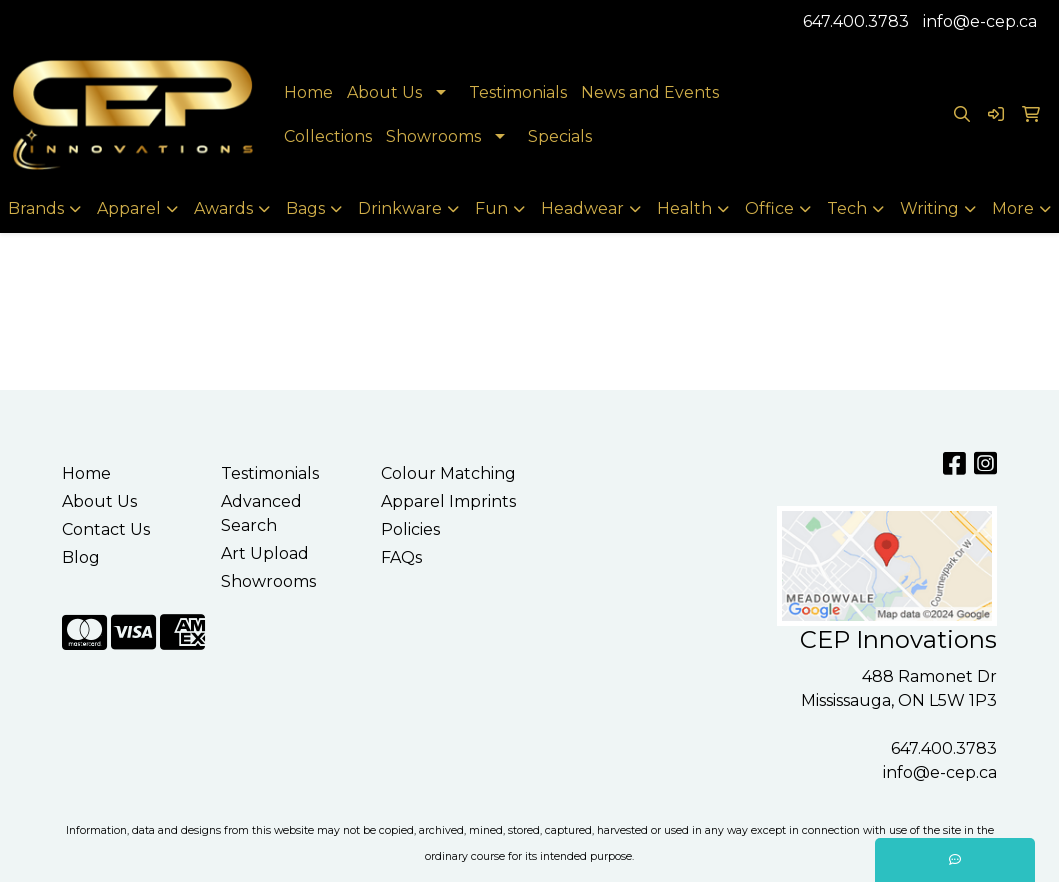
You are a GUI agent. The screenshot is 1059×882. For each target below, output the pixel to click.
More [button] (1013, 208)
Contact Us (106, 529)
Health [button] (684, 208)
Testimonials (518, 92)
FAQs (401, 557)
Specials (560, 136)
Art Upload (265, 553)
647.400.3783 (856, 21)
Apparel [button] (129, 208)
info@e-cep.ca (980, 21)
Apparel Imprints (448, 501)
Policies (410, 529)
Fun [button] (491, 208)
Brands (36, 208)
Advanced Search (261, 513)
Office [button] (769, 208)
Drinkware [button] (400, 208)
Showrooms (433, 136)
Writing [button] (929, 208)
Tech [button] (847, 208)
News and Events (650, 92)
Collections (328, 136)
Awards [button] (223, 208)
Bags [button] (305, 208)
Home (308, 92)
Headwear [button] (582, 208)
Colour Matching (448, 473)
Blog (81, 557)
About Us (384, 92)
